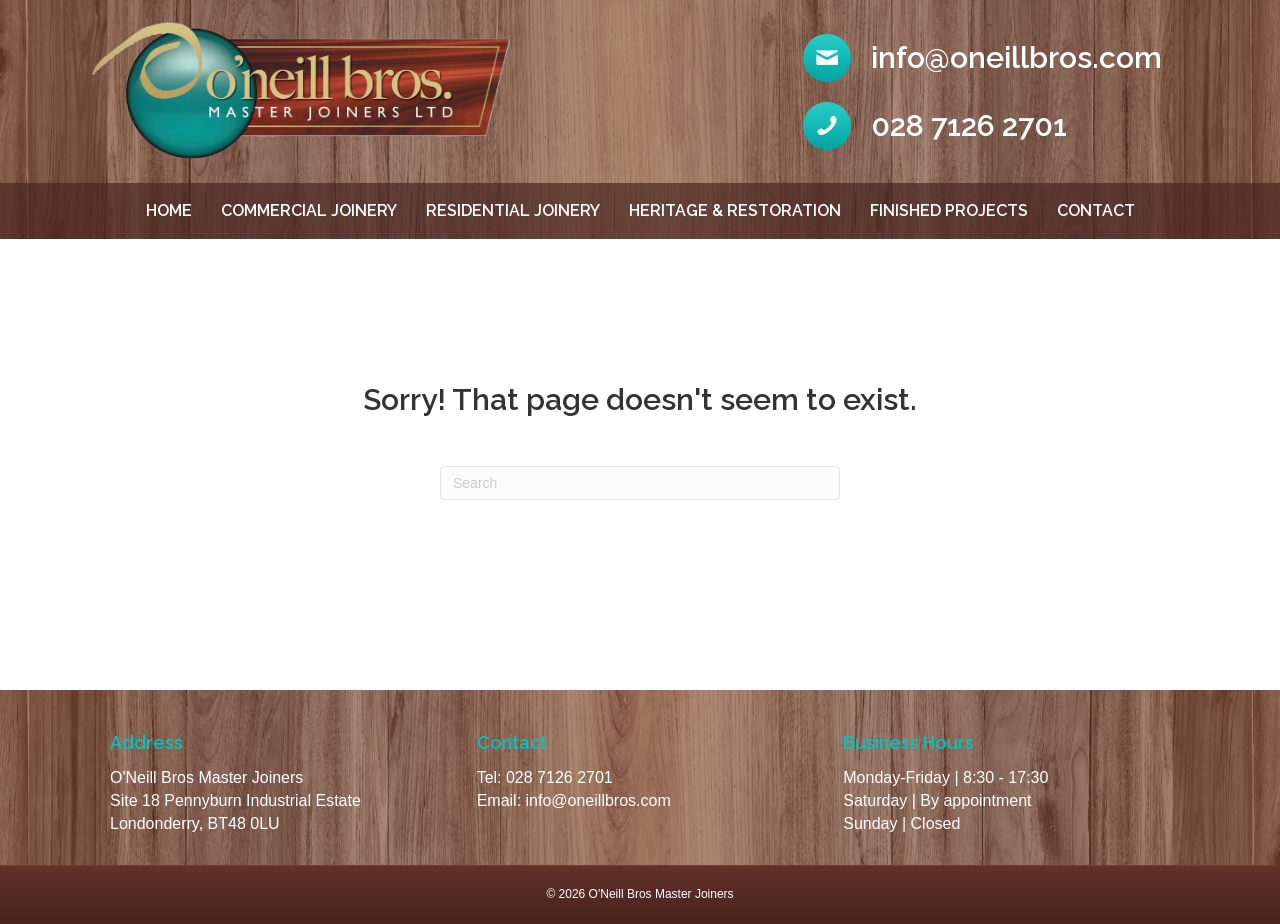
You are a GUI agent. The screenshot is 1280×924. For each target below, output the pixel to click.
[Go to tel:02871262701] (986, 126)
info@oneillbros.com (598, 800)
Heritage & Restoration (735, 210)
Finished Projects (949, 210)
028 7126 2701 (559, 777)
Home (169, 210)
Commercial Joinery (309, 210)
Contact (1096, 210)
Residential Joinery (513, 210)
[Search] (640, 483)
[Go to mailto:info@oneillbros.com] (986, 58)
